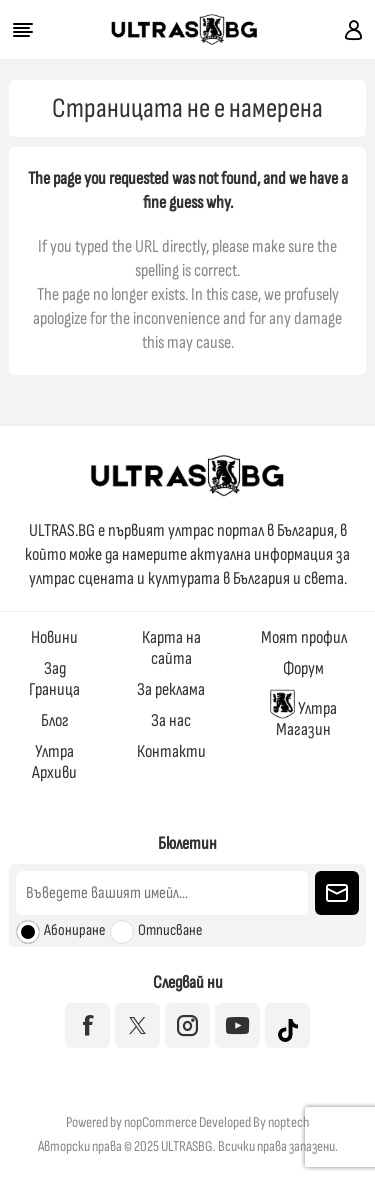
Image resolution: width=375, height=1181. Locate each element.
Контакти (171, 751)
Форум (303, 668)
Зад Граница (54, 679)
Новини (54, 637)
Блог (55, 720)
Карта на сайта (171, 648)
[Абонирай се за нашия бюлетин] (161, 893)
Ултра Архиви (54, 762)
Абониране (74, 930)
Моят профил (304, 637)
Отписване (170, 930)
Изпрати (337, 893)
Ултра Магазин (303, 714)
